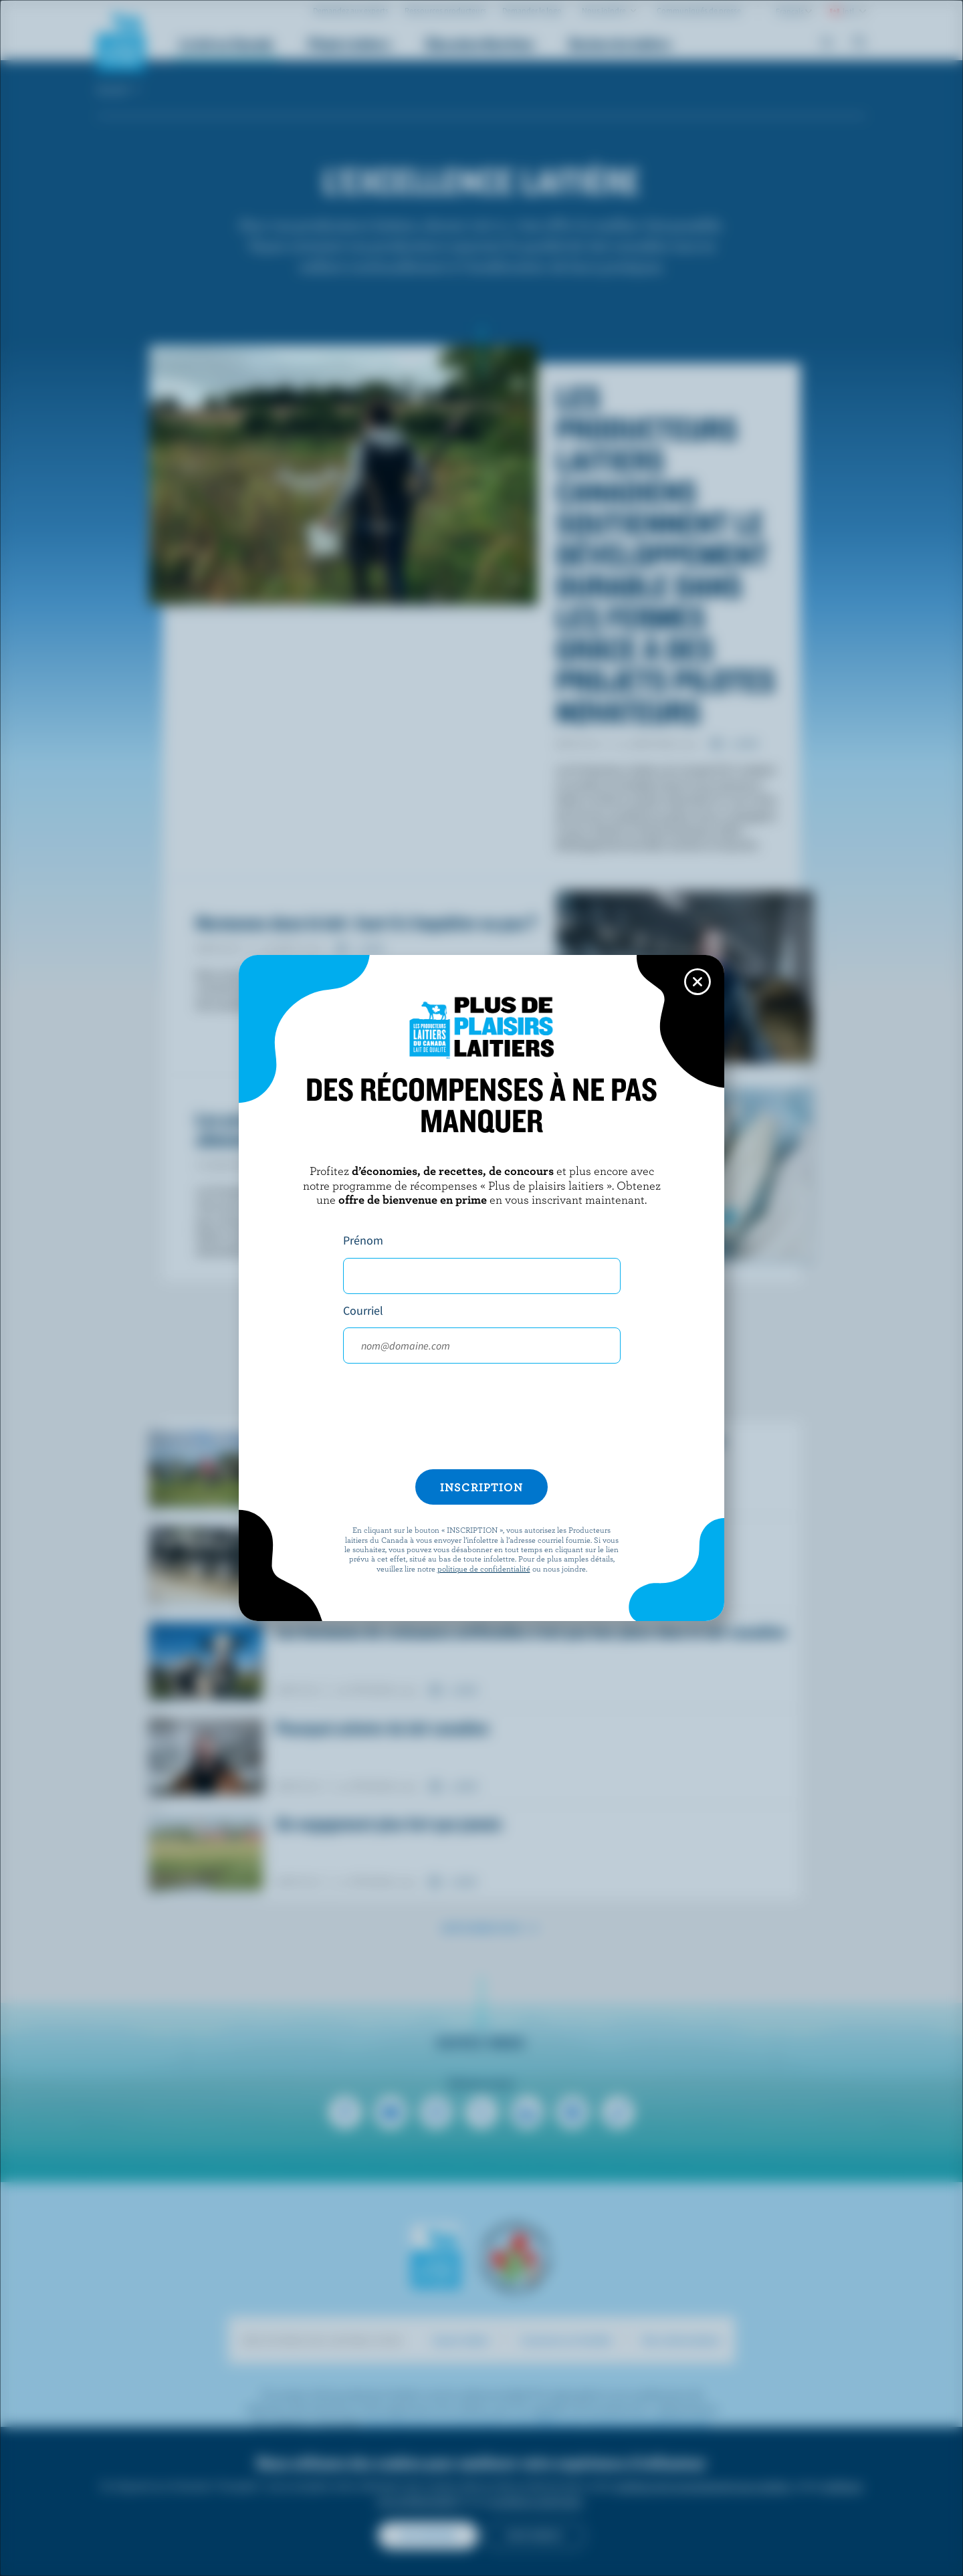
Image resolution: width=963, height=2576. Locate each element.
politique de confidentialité (483, 1568)
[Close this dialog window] (697, 981)
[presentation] (481, 1422)
